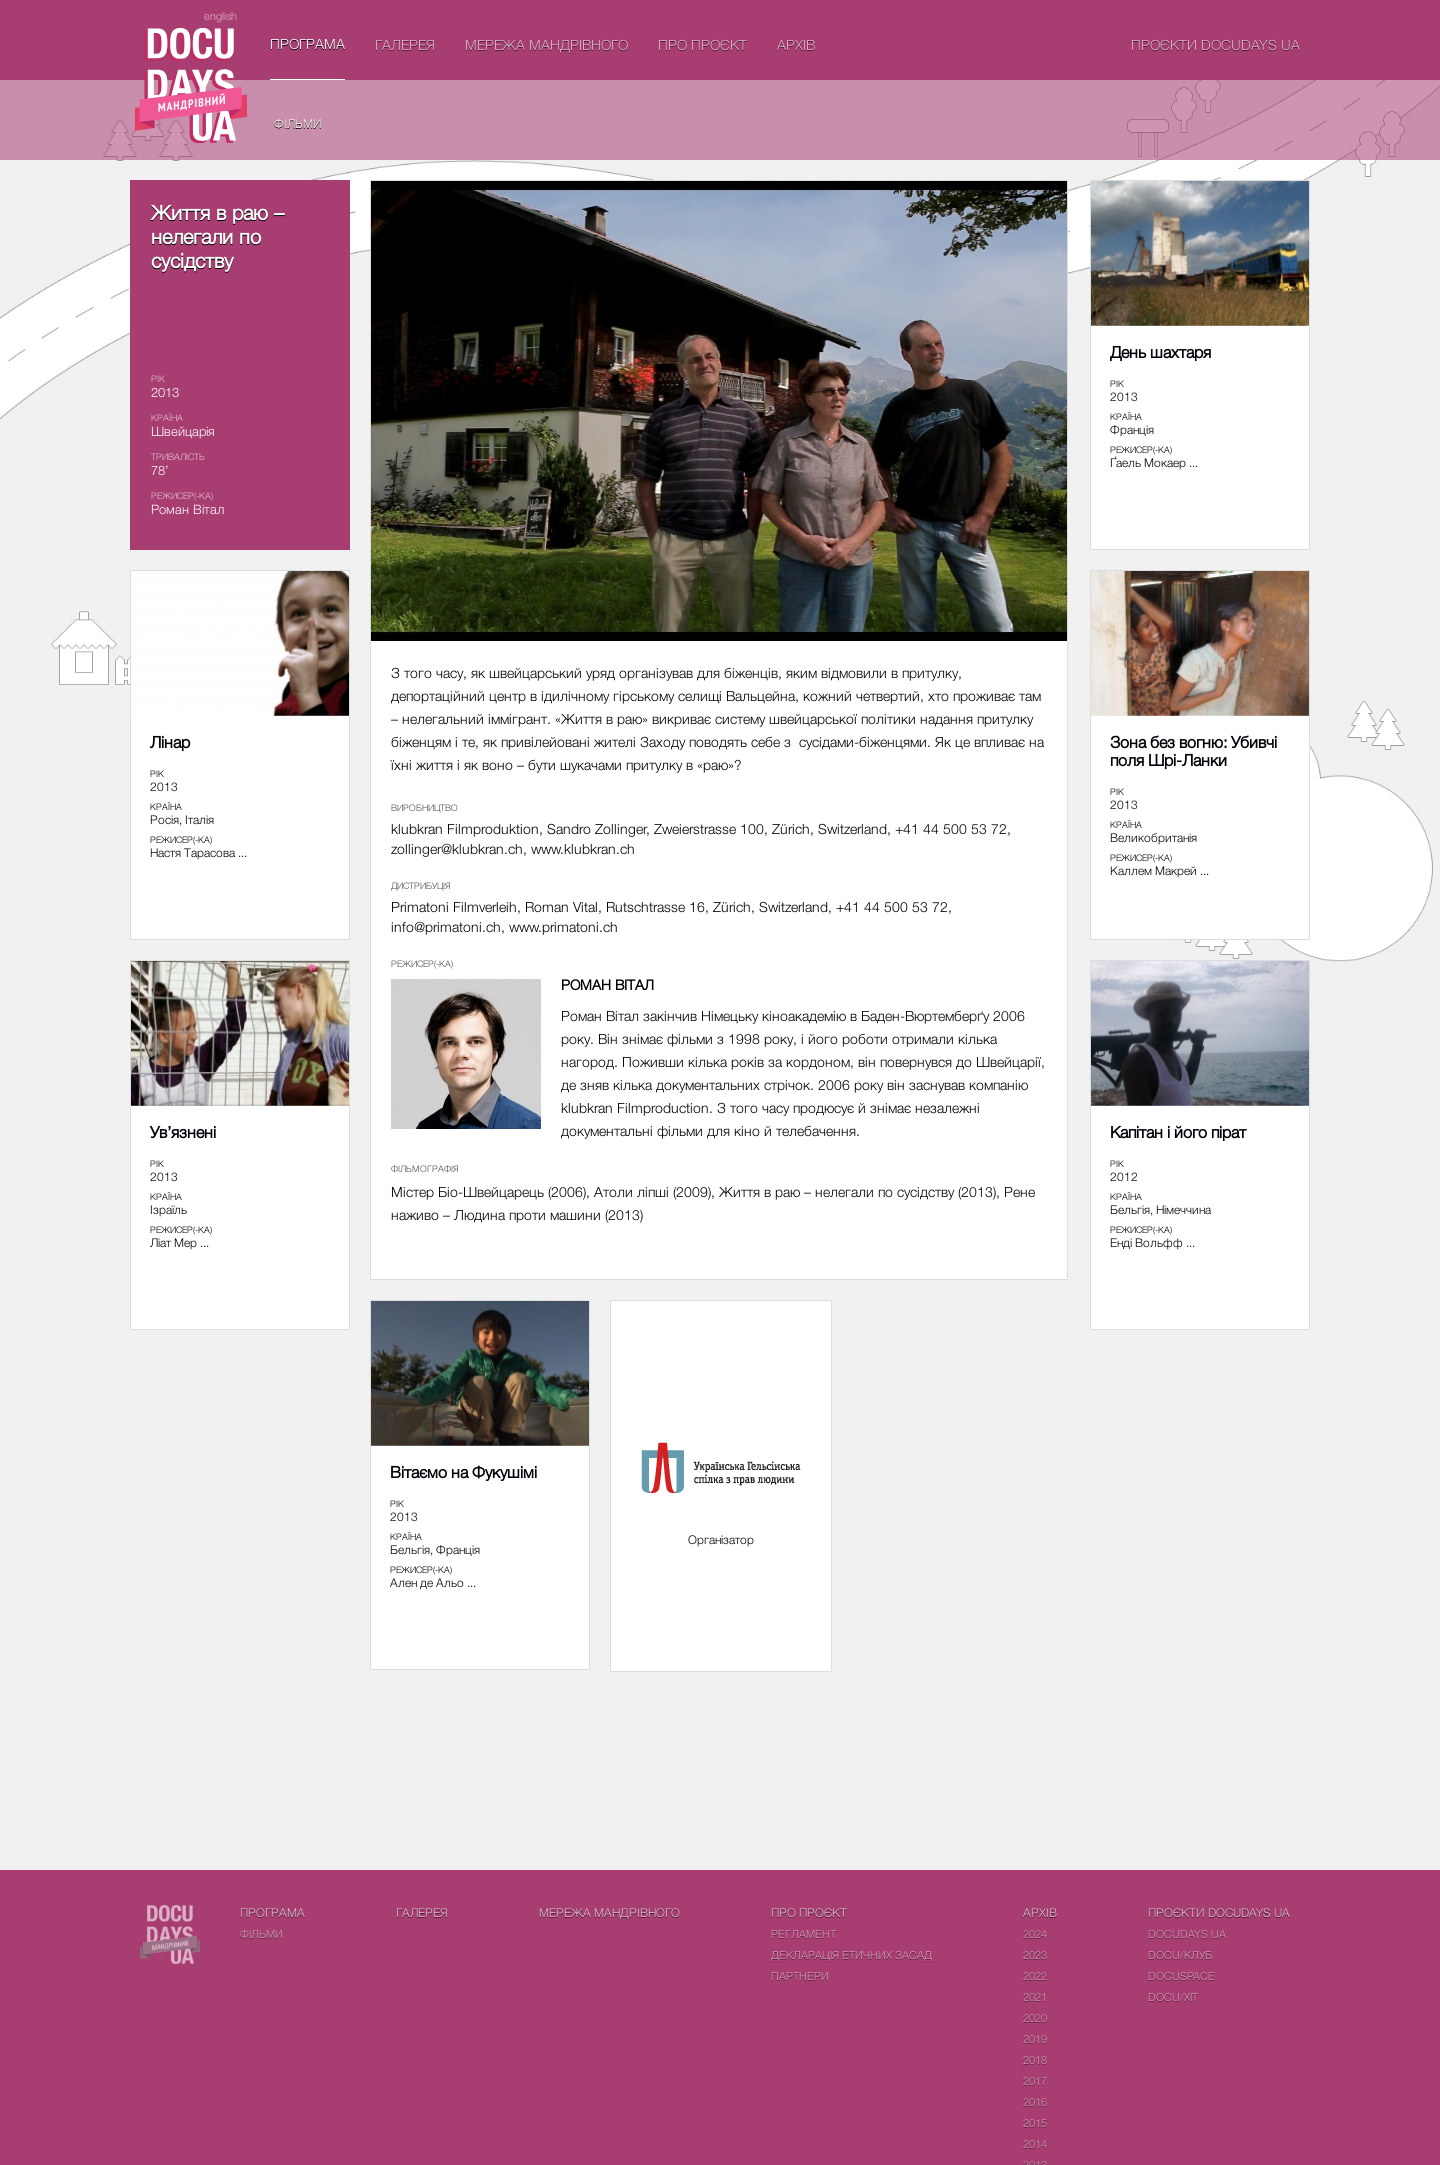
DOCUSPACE (1181, 1975)
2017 (1035, 2080)
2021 (1035, 1996)
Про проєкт (702, 44)
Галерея (405, 44)
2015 (1035, 2122)
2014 (1035, 2143)
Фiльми (298, 123)
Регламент (803, 1933)
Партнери (800, 1975)
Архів (796, 44)
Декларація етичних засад (851, 1954)
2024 (1035, 1933)
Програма (307, 43)
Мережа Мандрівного (546, 44)
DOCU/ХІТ (1173, 1996)
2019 (1035, 2038)
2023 (1035, 1954)
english (220, 15)
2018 (1035, 2059)
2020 (1035, 2017)
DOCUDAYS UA (1187, 1933)
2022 (1035, 1975)
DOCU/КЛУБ (1180, 1954)
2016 (1035, 2101)
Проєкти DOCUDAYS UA (1215, 44)
